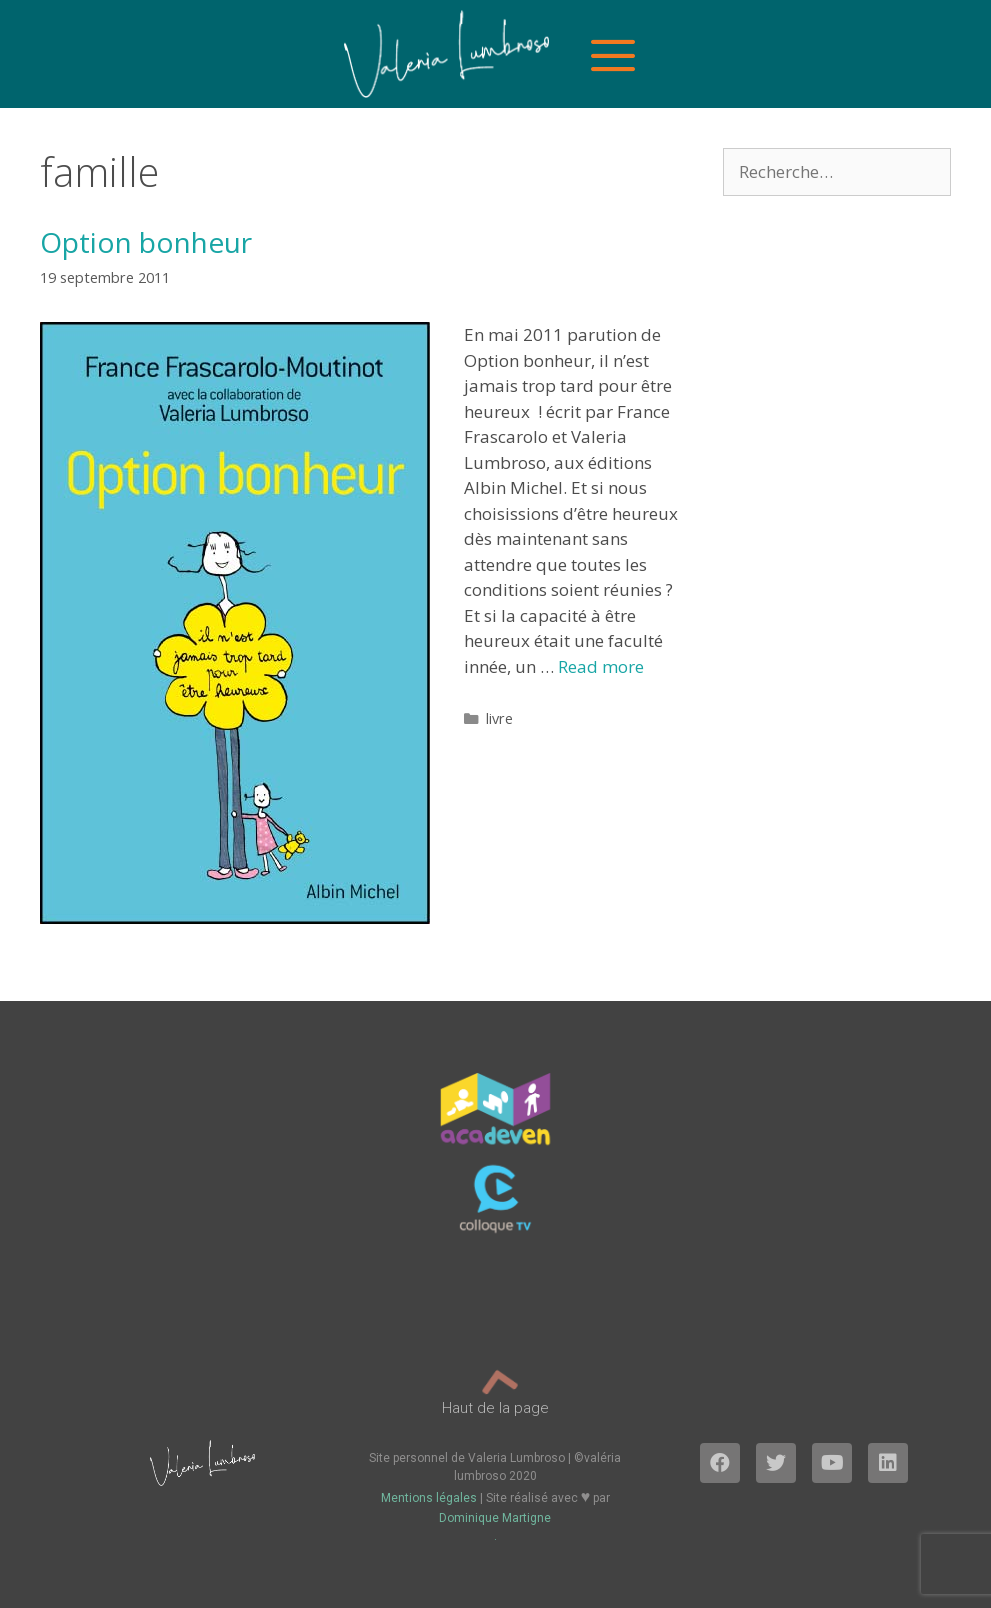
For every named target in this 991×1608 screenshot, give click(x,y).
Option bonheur (146, 242)
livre (499, 718)
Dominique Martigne (495, 1518)
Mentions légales (429, 1498)
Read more (601, 666)
